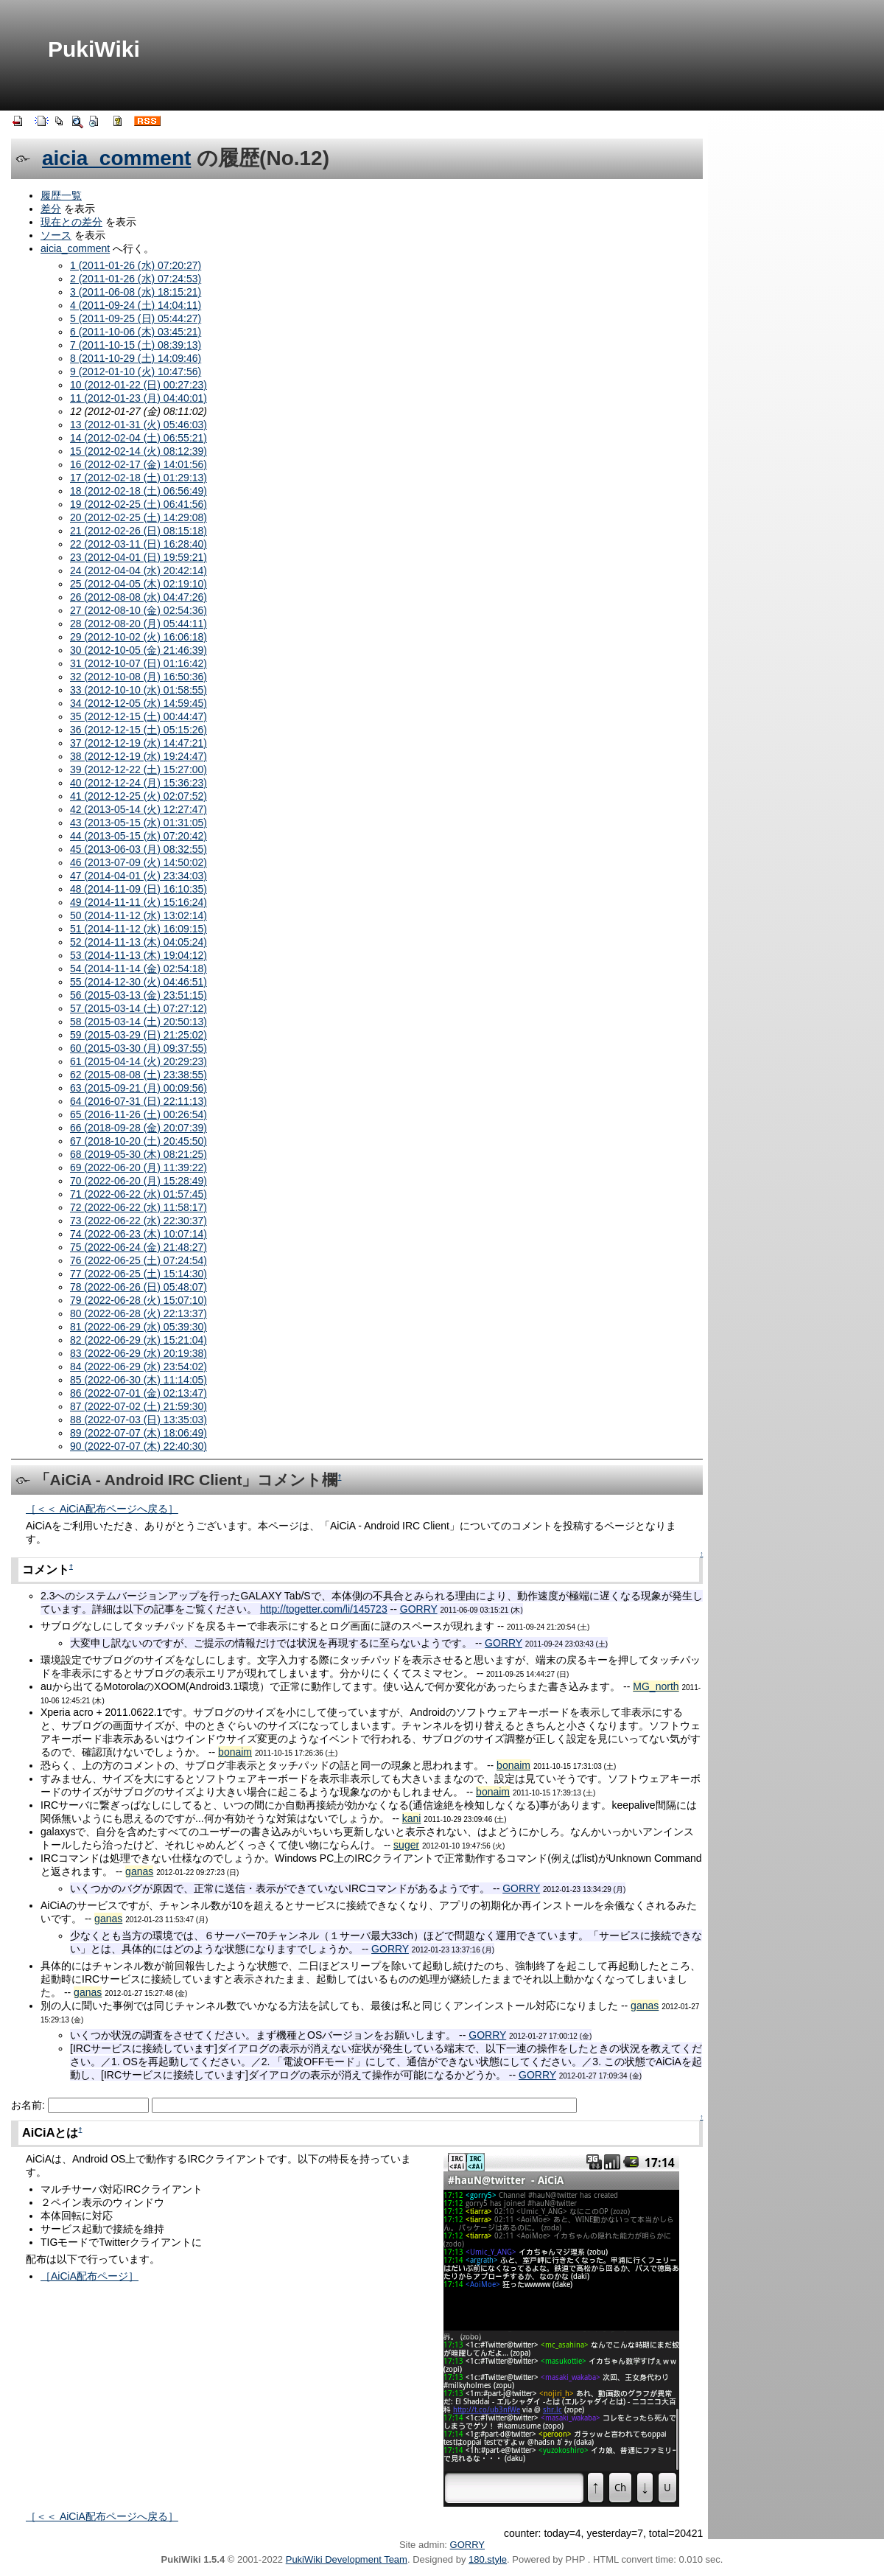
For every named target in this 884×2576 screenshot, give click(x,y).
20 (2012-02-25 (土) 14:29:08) (138, 517)
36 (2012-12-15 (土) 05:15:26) (138, 730)
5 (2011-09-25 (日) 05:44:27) (135, 318)
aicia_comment (116, 158)
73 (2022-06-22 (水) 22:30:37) (138, 1220)
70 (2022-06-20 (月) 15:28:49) (138, 1181)
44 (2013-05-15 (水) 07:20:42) (138, 836)
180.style (488, 2559)
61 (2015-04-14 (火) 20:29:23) (138, 1061)
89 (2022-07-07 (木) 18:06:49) (138, 1433)
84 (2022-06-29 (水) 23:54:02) (138, 1366)
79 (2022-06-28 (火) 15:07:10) (138, 1300)
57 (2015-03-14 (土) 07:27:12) (138, 1008)
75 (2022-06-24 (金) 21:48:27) (138, 1247)
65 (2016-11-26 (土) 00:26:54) (138, 1114)
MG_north (655, 1686)
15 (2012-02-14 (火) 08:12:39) (138, 451)
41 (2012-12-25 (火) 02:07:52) (138, 796)
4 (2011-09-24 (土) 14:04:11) (135, 305)
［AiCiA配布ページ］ (89, 2276)
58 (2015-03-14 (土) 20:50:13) (138, 1021)
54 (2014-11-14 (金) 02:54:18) (138, 968)
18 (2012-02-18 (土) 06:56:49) (138, 491)
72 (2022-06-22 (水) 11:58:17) (138, 1207)
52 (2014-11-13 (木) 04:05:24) (138, 942)
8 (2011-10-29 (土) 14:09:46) (135, 358)
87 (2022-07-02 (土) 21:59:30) (138, 1406)
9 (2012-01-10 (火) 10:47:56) (135, 371)
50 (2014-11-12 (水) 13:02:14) (138, 915)
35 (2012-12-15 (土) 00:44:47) (138, 716)
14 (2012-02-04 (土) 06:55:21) (138, 438)
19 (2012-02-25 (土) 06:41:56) (138, 504)
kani (411, 1818)
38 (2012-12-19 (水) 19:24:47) (138, 756)
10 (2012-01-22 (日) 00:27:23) (138, 385)
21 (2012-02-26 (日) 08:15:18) (138, 531)
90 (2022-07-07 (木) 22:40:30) (138, 1446)
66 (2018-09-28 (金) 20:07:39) (138, 1128)
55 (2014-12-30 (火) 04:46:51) (138, 982)
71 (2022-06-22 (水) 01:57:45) (138, 1194)
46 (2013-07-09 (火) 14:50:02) (138, 862)
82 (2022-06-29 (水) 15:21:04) (138, 1340)
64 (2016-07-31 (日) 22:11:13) (138, 1101)
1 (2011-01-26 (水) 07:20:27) (135, 265)
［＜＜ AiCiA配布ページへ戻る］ (102, 1509)
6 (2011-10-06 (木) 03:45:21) (135, 332)
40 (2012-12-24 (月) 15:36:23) (138, 783)
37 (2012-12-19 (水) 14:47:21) (138, 743)
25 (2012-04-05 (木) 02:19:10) (138, 584)
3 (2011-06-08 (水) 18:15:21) (135, 292)
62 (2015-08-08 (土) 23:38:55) (138, 1075)
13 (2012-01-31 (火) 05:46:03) (138, 424)
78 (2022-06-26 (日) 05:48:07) (138, 1287)
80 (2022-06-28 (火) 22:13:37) (138, 1313)
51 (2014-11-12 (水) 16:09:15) (138, 929)
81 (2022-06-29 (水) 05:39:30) (138, 1327)
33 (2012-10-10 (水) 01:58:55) (138, 690)
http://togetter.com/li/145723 (323, 1609)
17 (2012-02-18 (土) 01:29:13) (138, 478)
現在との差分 (71, 222)
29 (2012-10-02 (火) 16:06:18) (138, 637)
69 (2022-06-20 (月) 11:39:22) (138, 1167)
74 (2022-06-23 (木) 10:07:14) (138, 1234)
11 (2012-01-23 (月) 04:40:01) (138, 398)
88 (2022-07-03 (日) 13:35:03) (138, 1419)
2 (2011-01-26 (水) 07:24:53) (135, 279)
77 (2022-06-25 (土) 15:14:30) (138, 1274)
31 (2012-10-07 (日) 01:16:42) (138, 663)
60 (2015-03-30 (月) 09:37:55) (138, 1048)
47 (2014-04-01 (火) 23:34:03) (138, 876)
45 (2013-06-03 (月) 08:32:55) (138, 849)
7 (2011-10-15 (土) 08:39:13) (135, 345)
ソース (56, 235)
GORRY (419, 1609)
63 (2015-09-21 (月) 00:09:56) (138, 1088)
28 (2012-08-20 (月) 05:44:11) (138, 623)
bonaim (235, 1752)
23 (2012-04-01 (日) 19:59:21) (138, 557)
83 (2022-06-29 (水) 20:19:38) (138, 1353)
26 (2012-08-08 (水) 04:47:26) (138, 597)
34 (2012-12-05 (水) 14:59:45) (138, 703)
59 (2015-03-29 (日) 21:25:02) (138, 1035)
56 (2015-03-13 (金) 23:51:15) (138, 995)
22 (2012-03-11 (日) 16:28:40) (138, 544)
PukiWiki (94, 49)
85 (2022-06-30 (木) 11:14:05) (138, 1380)
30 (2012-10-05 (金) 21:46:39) (138, 650)
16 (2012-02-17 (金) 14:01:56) (138, 464)
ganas (139, 1871)
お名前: (29, 2105)
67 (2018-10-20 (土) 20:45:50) (138, 1141)
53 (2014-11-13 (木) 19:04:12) (138, 955)
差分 (51, 208)
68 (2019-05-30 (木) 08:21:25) (138, 1154)
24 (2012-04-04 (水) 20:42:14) (138, 570)
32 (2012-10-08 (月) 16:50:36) (138, 677)
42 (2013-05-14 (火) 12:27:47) (138, 809)
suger (406, 1845)
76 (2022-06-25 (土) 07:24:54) (138, 1260)
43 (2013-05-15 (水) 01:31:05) (138, 822)
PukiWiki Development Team (346, 2559)
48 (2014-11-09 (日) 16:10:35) (138, 889)
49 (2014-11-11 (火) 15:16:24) (138, 902)
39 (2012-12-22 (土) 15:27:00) (138, 769)
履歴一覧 (61, 195)
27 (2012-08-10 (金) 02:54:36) (138, 610)
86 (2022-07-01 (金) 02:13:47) (138, 1393)
